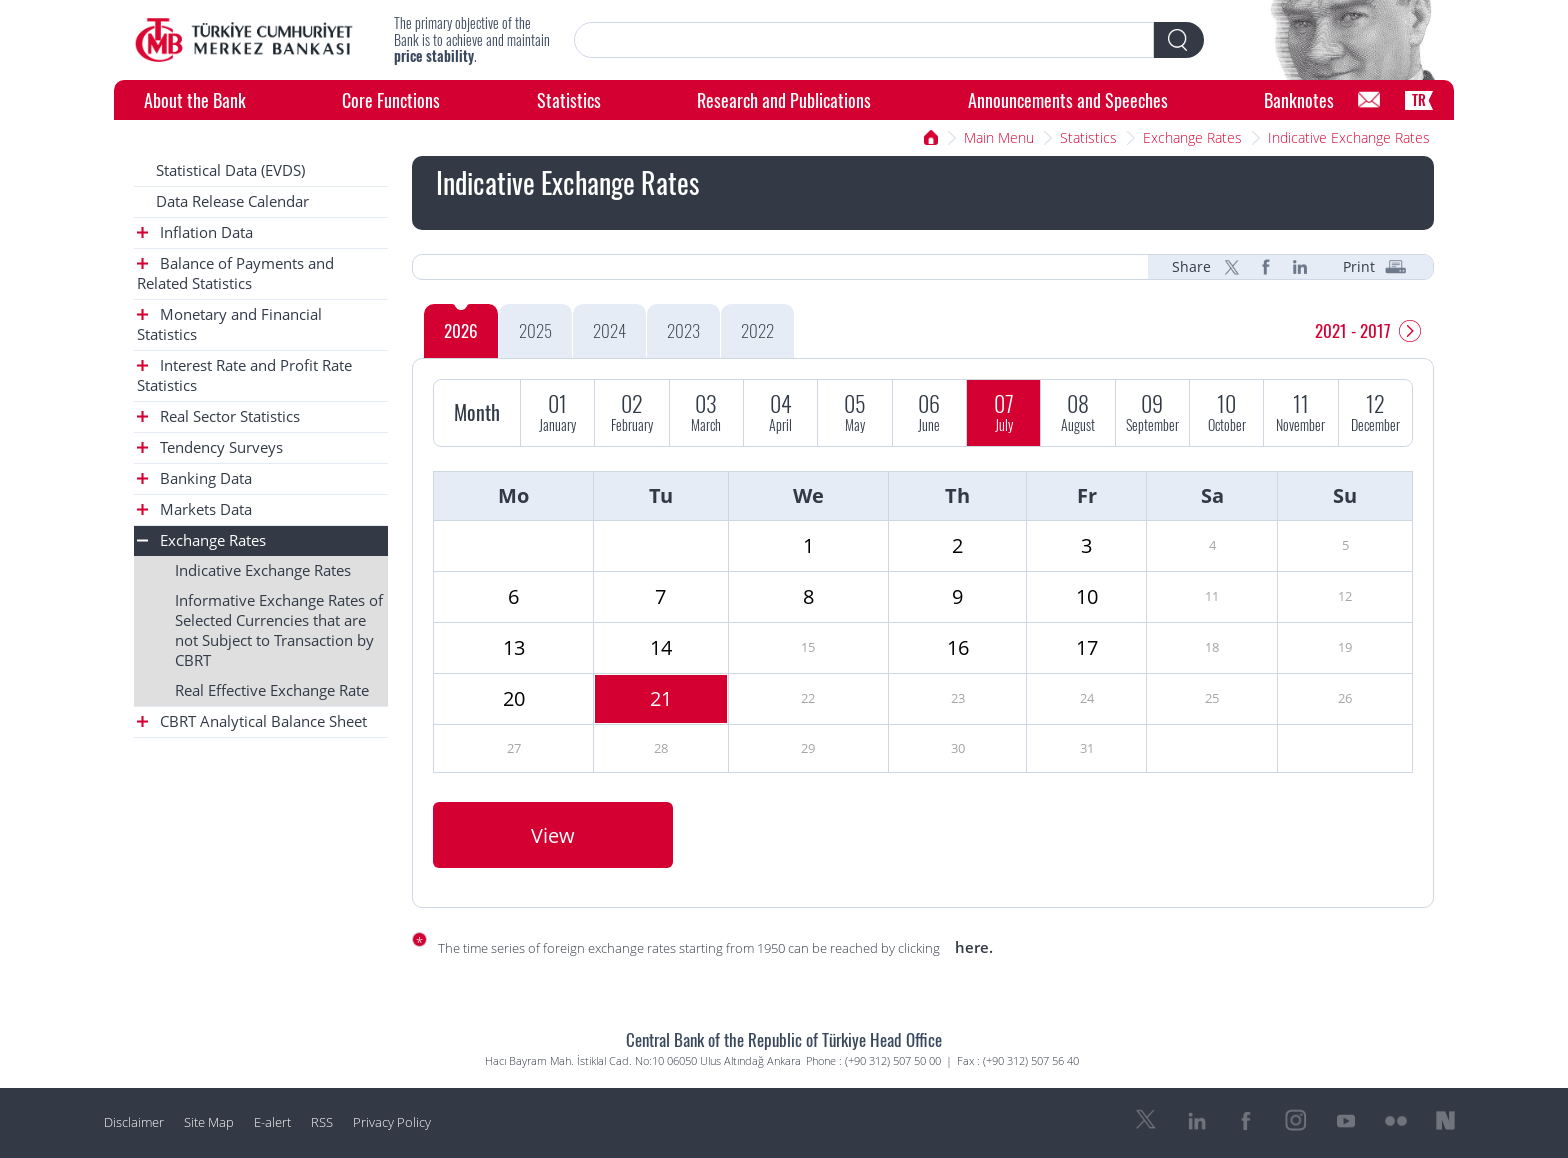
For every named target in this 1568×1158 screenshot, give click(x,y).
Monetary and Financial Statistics (229, 324)
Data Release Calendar (232, 201)
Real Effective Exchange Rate (272, 690)
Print (1359, 267)
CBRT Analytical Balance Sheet (252, 721)
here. (974, 947)
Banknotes (1299, 99)
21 (661, 698)
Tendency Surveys (210, 447)
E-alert (272, 1122)
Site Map (209, 1122)
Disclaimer (134, 1122)
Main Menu (999, 137)
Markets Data (194, 509)
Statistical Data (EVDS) (230, 170)
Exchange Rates (1192, 137)
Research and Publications (784, 99)
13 (514, 647)
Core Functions (391, 99)
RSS (322, 1122)
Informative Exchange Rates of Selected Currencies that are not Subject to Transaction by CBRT (279, 630)
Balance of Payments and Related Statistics (235, 273)
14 (661, 647)
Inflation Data (195, 232)
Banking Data (194, 478)
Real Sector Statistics (218, 416)
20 (514, 698)
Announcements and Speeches (1068, 99)
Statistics (569, 99)
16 (958, 647)
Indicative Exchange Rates (1349, 137)
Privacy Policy (392, 1122)
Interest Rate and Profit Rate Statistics (244, 375)
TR (1419, 99)
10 (1087, 596)
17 (1087, 647)
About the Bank (195, 99)
